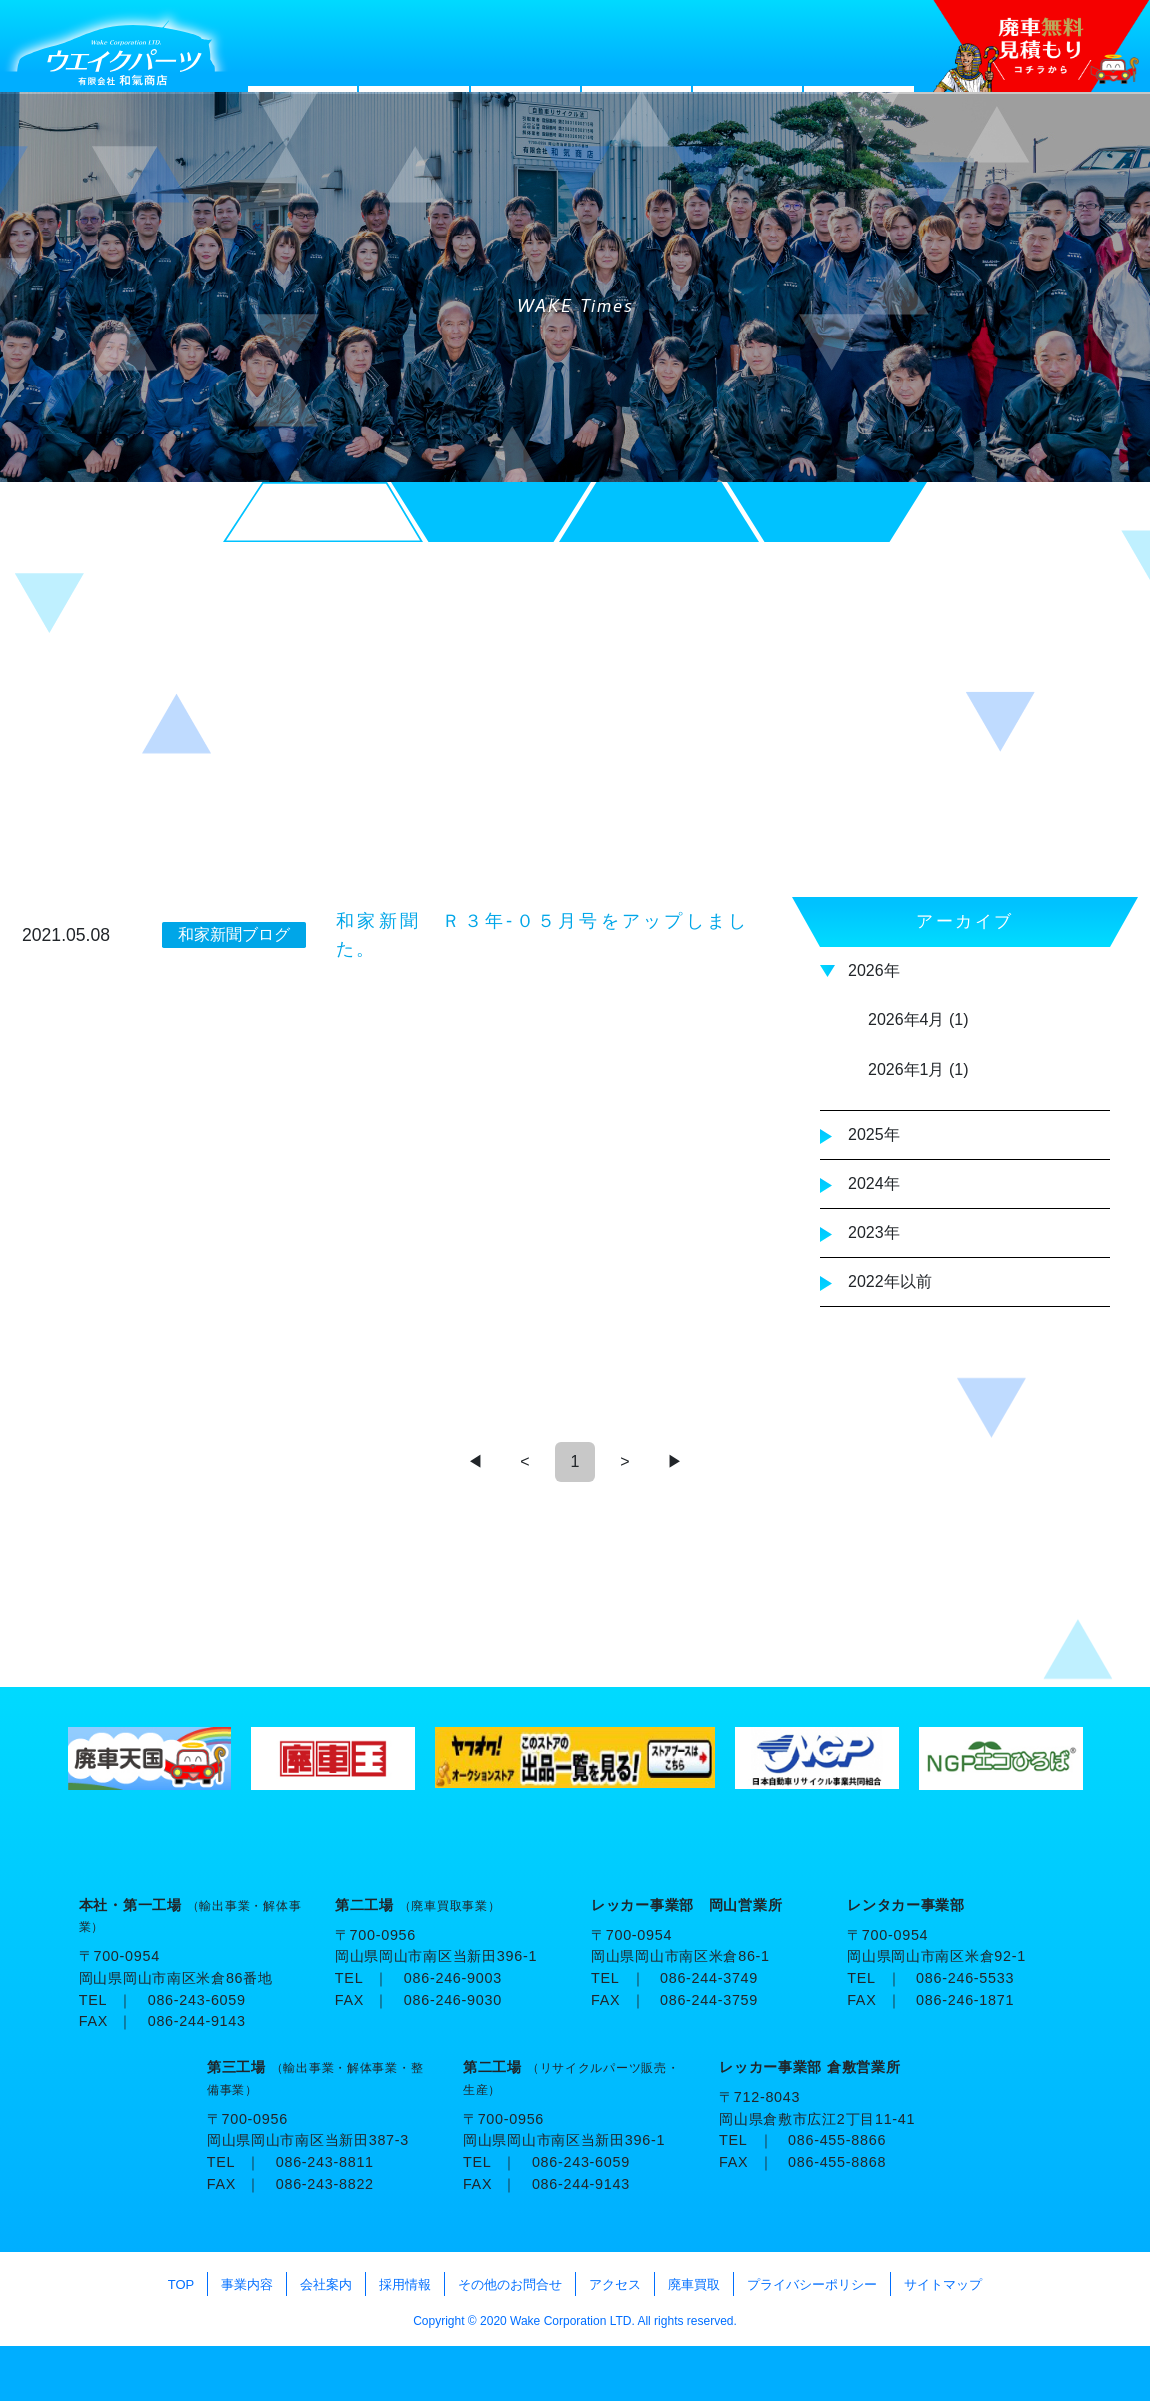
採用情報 (405, 2284)
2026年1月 (906, 1069)
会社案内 (326, 2284)
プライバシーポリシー (812, 2284)
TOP (1025, 2373)
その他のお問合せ (510, 2284)
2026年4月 (906, 1019)
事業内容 (247, 2284)
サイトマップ (943, 2284)
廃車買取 (694, 2284)
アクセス (615, 2284)
